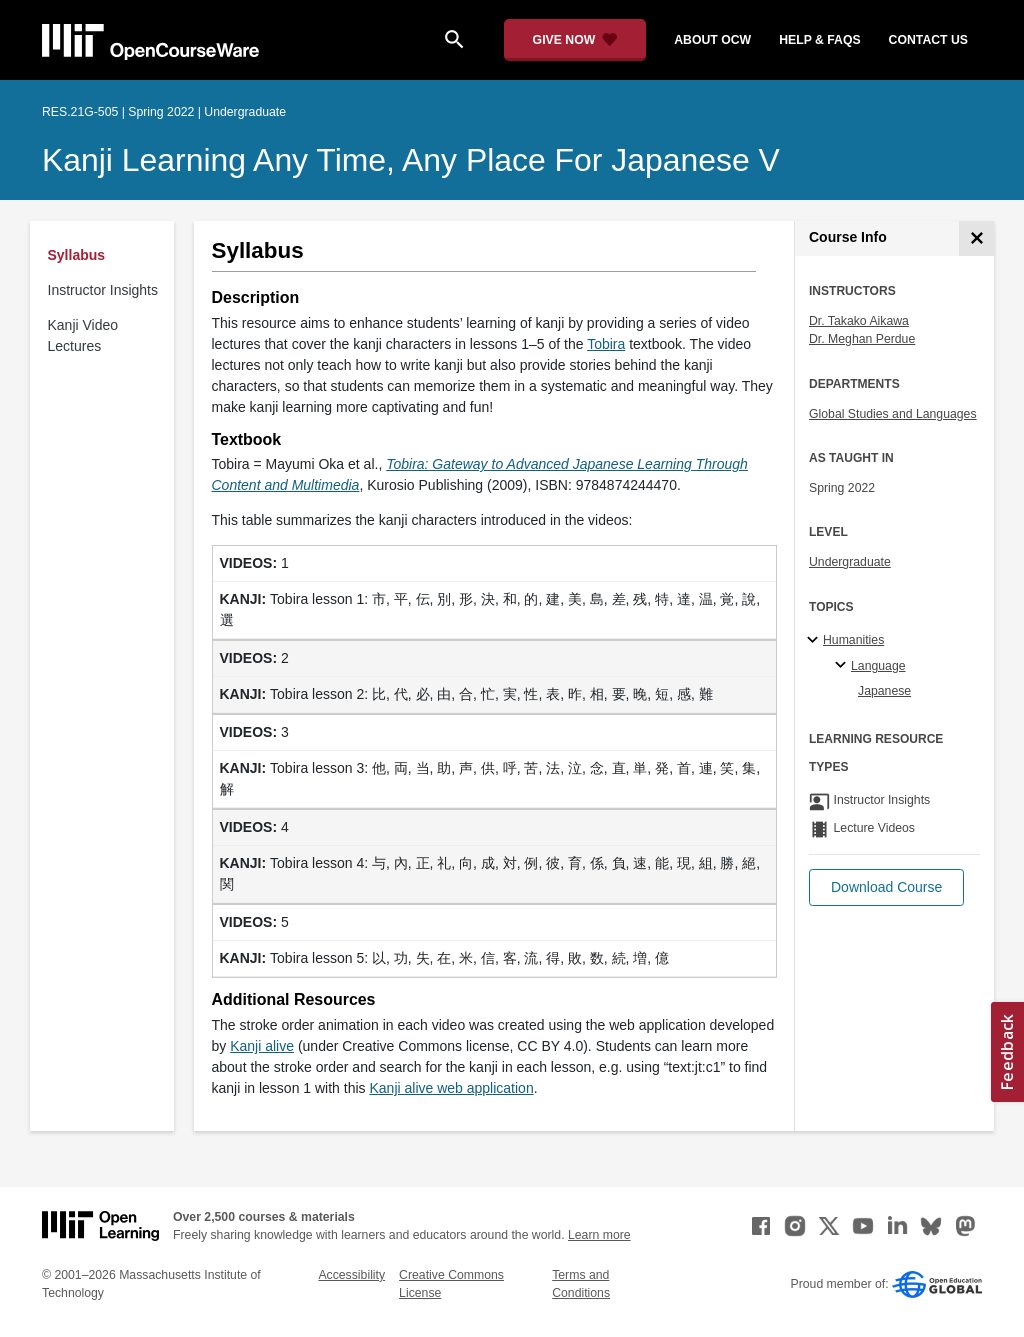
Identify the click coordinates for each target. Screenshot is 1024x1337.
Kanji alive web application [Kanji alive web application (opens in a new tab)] (451, 1088)
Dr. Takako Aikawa (859, 321)
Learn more (599, 1235)
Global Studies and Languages (893, 414)
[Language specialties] (843, 666)
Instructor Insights (103, 290)
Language (878, 666)
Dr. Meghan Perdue (862, 339)
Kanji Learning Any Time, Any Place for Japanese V (411, 160)
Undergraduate (850, 562)
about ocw (712, 40)
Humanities (853, 640)
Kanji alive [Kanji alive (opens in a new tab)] (262, 1046)
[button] (886, 887)
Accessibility (351, 1275)
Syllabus (77, 255)
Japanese (884, 691)
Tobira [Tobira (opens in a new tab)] (606, 344)
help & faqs (819, 40)
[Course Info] (976, 238)
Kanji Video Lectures (83, 335)
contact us (928, 40)
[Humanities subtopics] (815, 641)
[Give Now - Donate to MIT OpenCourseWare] (575, 40)
